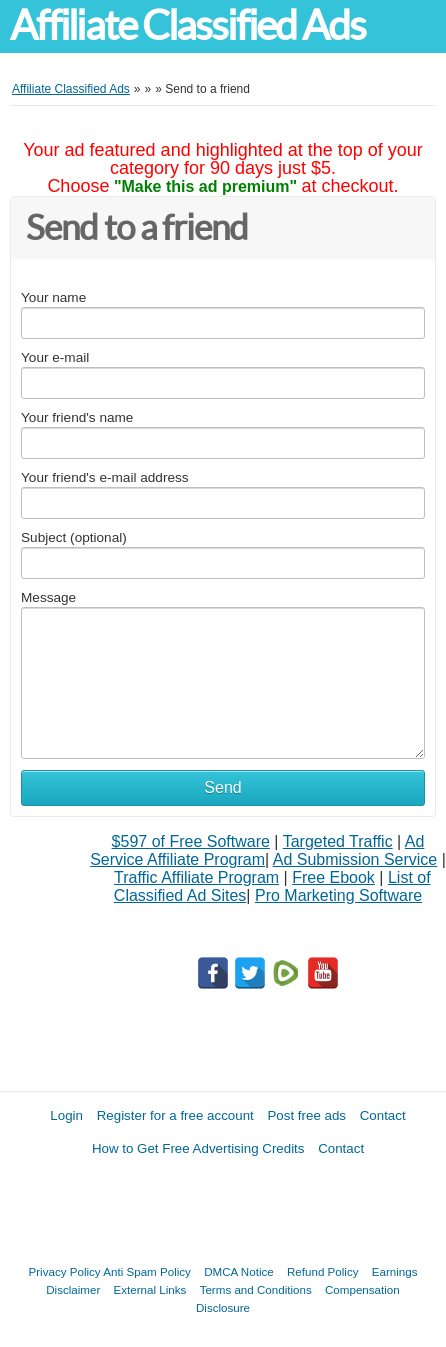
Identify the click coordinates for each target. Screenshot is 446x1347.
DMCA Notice (239, 1271)
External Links (150, 1289)
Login (66, 1115)
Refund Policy (323, 1271)
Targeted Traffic (338, 841)
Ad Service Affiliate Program (257, 850)
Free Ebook (333, 877)
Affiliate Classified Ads (187, 25)
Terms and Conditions (256, 1289)
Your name (53, 297)
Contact (383, 1115)
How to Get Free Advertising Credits (198, 1148)
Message (48, 597)
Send (222, 787)
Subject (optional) (74, 537)
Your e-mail (55, 357)
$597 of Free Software (191, 841)
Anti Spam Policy (147, 1271)
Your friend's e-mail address (105, 477)
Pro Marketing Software (338, 895)
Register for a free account (175, 1115)
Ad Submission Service (355, 859)
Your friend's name (77, 417)
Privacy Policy (65, 1271)
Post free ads (306, 1115)
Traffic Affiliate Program (196, 877)
